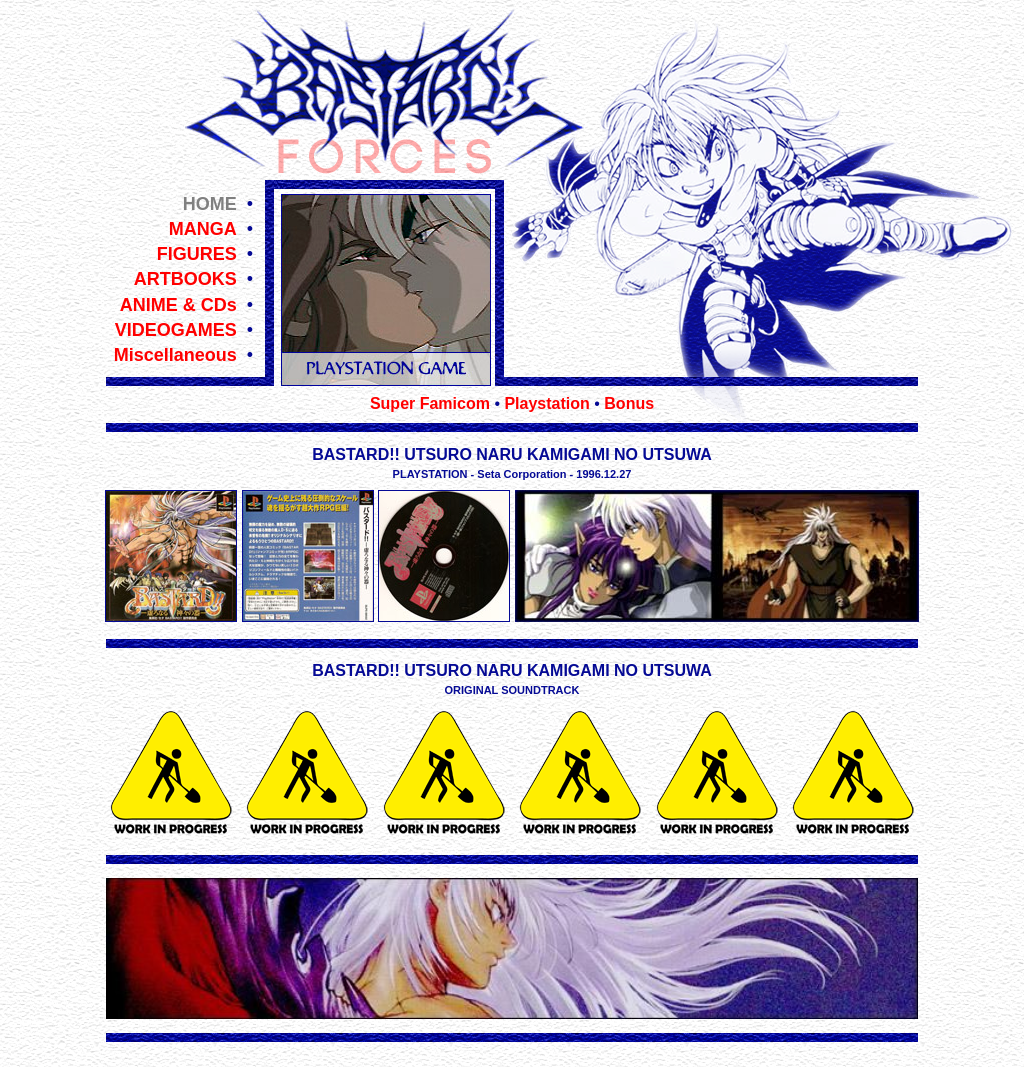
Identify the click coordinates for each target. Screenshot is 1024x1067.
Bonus (629, 403)
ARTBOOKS (185, 279)
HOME (210, 204)
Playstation (546, 403)
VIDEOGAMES (176, 330)
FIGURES (197, 254)
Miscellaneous (175, 355)
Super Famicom (430, 403)
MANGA (203, 229)
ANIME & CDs (178, 305)
